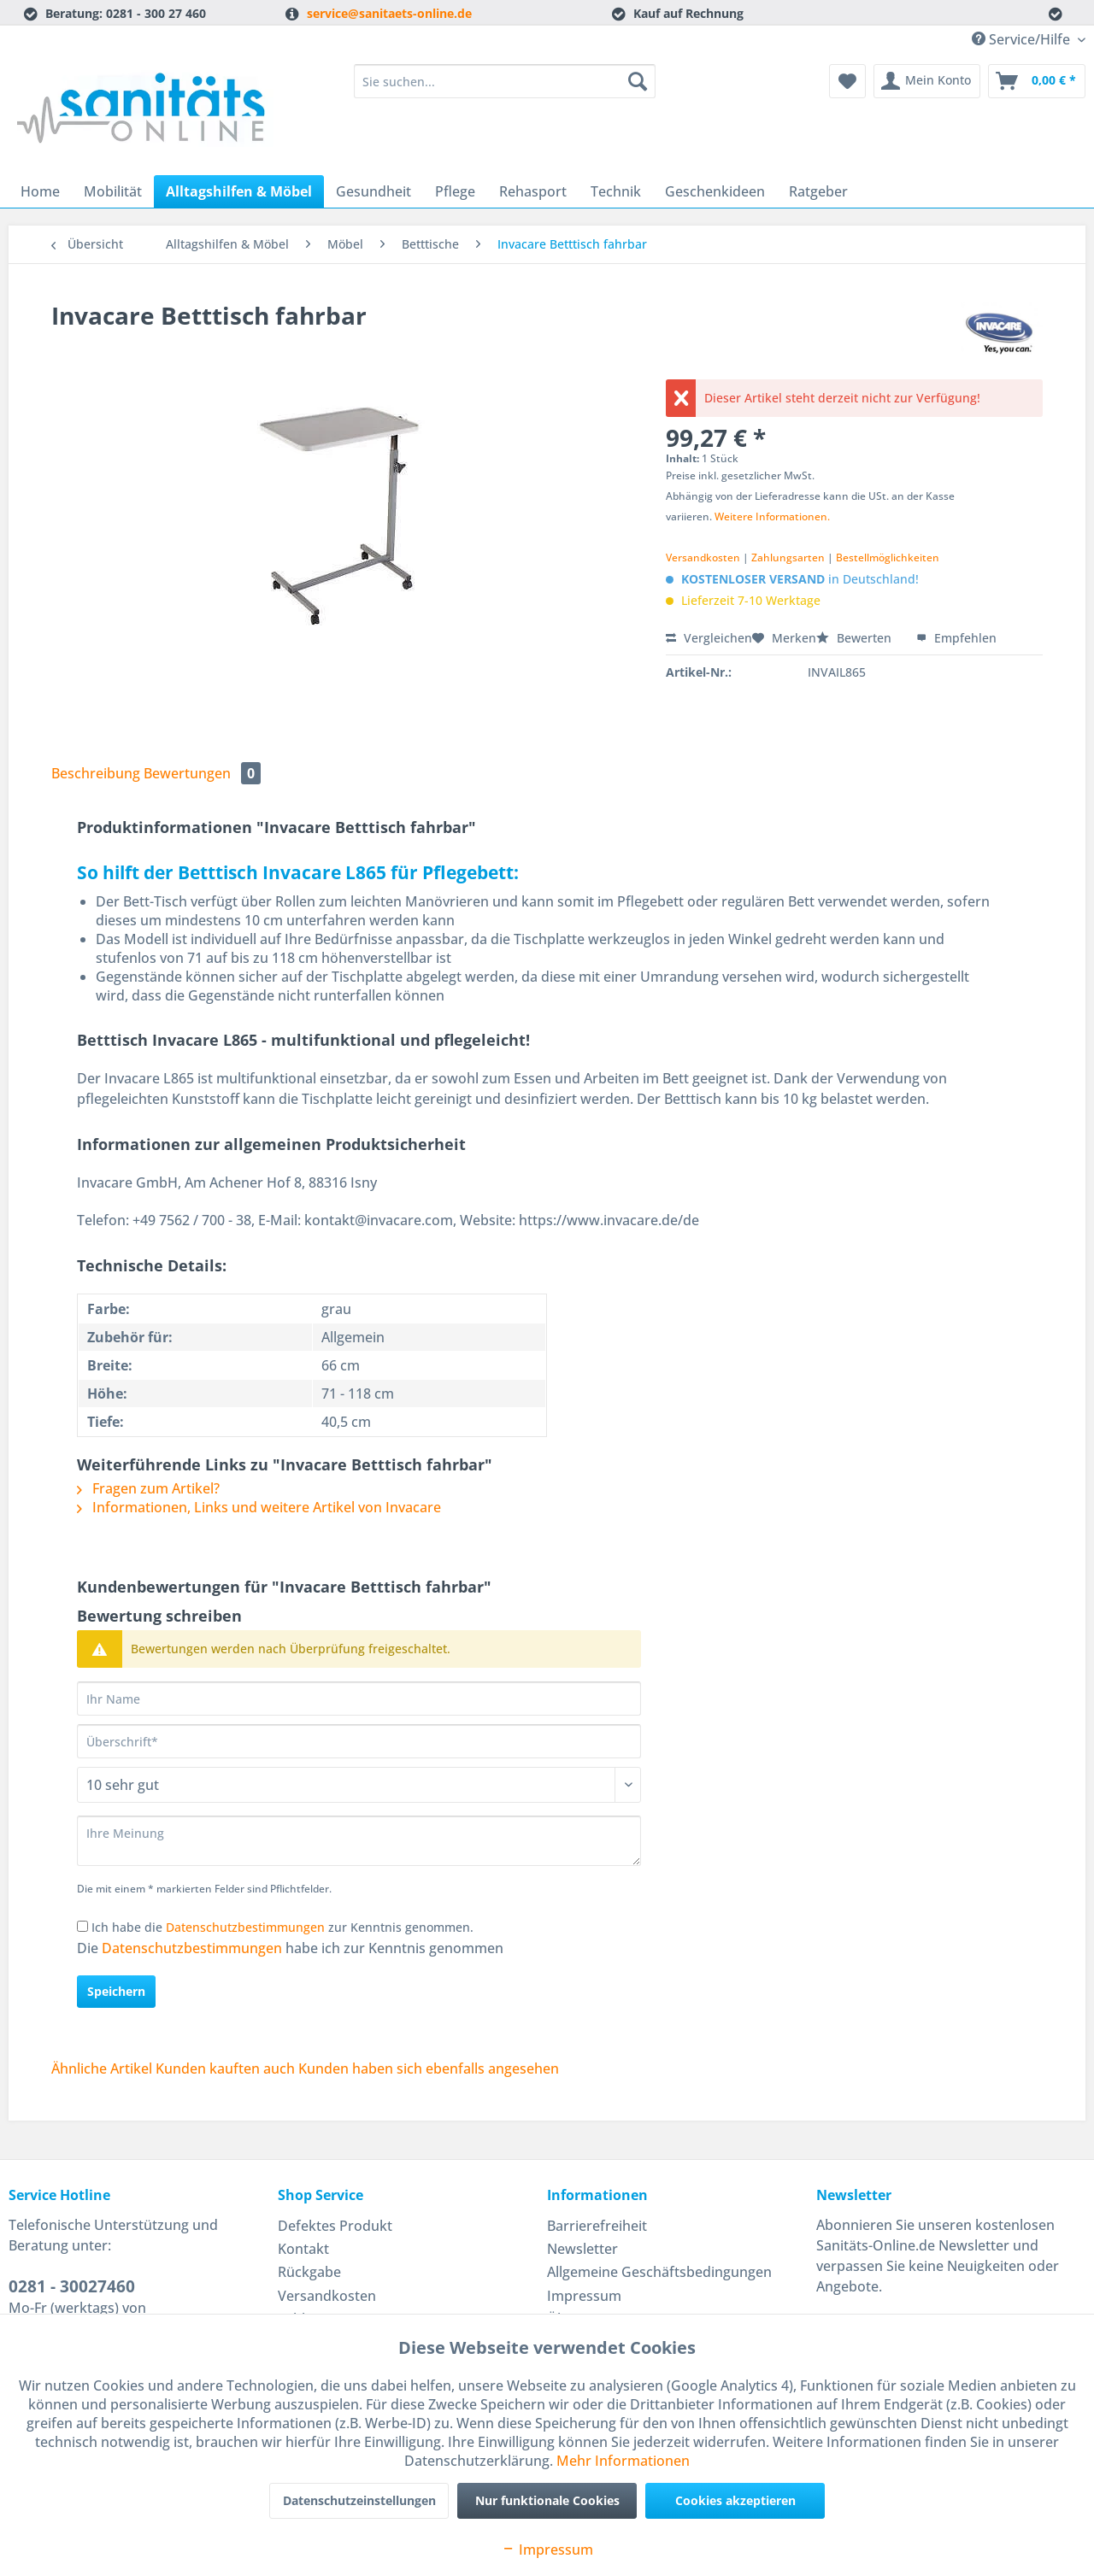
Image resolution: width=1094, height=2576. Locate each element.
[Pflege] (455, 191)
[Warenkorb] (1036, 81)
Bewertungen (202, 773)
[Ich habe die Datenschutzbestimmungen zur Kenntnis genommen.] (82, 1926)
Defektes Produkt (335, 2225)
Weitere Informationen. (772, 516)
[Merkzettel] (847, 81)
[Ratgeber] (818, 191)
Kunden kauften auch (225, 2068)
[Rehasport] (533, 191)
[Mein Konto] (926, 81)
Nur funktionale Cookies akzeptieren (547, 2505)
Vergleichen (709, 638)
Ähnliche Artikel (101, 2068)
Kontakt (303, 2248)
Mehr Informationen (623, 2460)
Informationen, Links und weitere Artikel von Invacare (259, 1507)
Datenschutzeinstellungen (359, 2500)
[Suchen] (638, 81)
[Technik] (616, 191)
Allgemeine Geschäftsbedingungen (659, 2271)
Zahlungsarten (788, 557)
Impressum (584, 2295)
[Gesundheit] (373, 191)
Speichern (116, 1991)
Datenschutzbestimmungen (245, 1927)
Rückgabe (309, 2271)
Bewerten (855, 638)
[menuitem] (505, 89)
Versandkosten (703, 557)
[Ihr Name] (359, 1698)
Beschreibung (95, 773)
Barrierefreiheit (597, 2225)
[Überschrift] (359, 1741)
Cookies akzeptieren (735, 2500)
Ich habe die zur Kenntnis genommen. (282, 1927)
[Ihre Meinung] (359, 1841)
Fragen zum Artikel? (148, 1488)
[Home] (40, 191)
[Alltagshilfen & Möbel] (239, 191)
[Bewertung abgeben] (359, 1785)
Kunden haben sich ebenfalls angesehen (428, 2068)
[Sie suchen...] (505, 81)
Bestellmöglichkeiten (887, 557)
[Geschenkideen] (715, 191)
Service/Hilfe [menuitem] (1022, 39)
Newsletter (582, 2248)
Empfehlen (956, 638)
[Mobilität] (113, 191)
